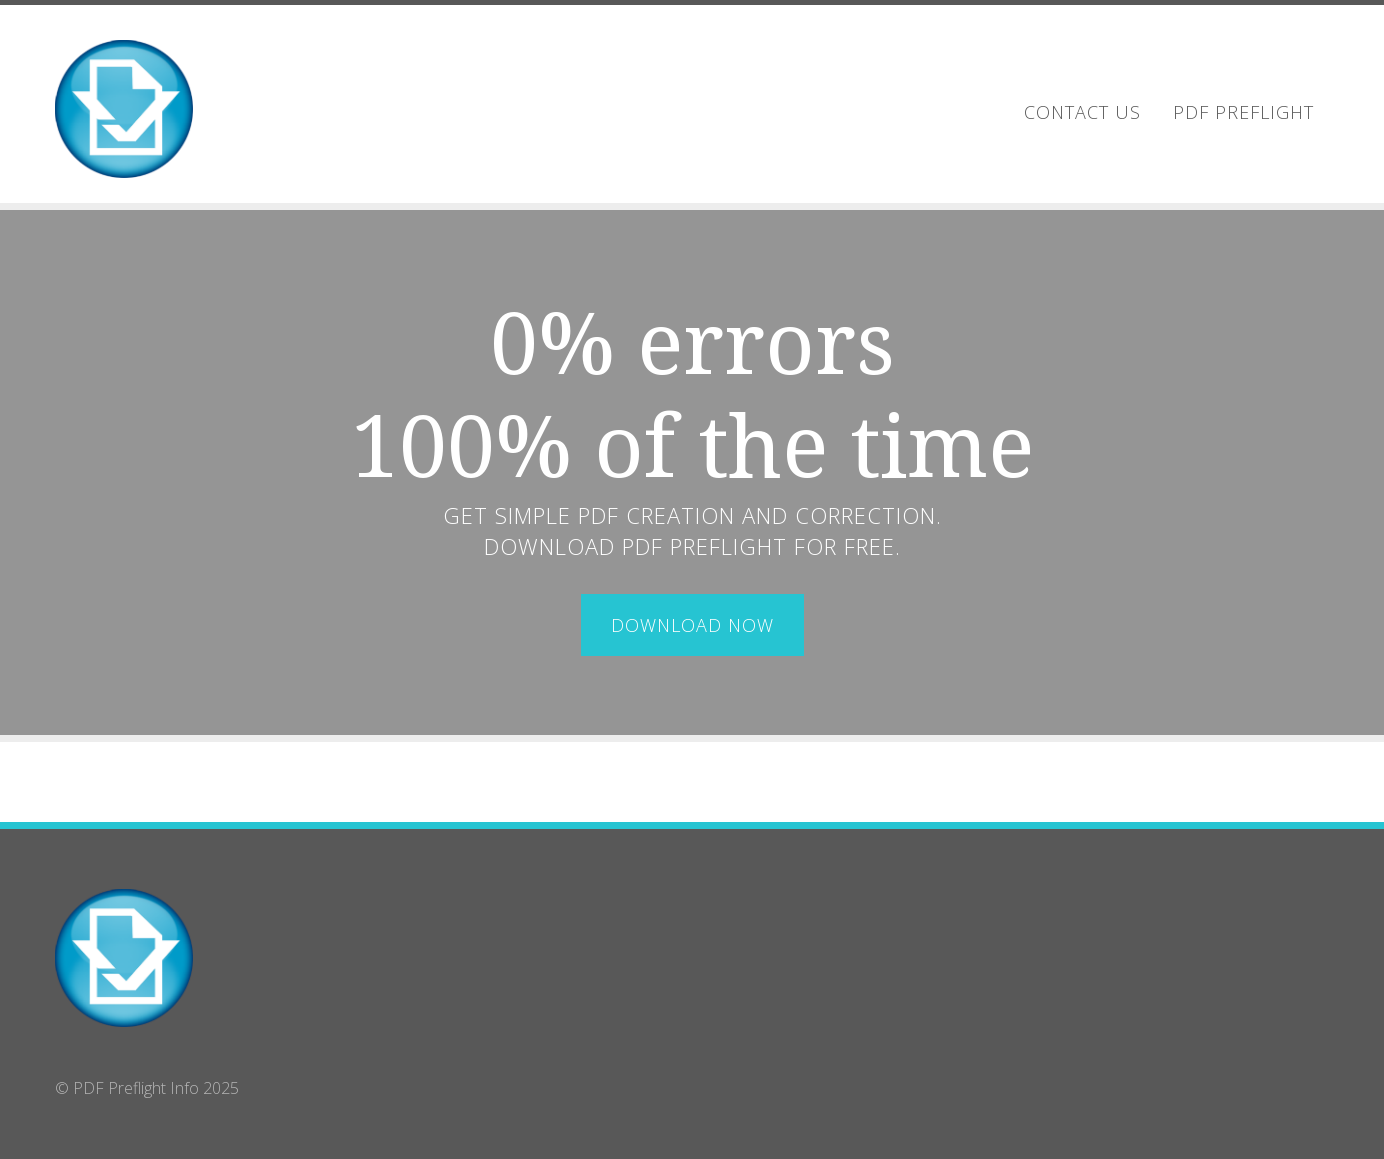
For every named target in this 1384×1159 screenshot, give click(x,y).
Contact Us (1082, 112)
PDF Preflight (1243, 112)
